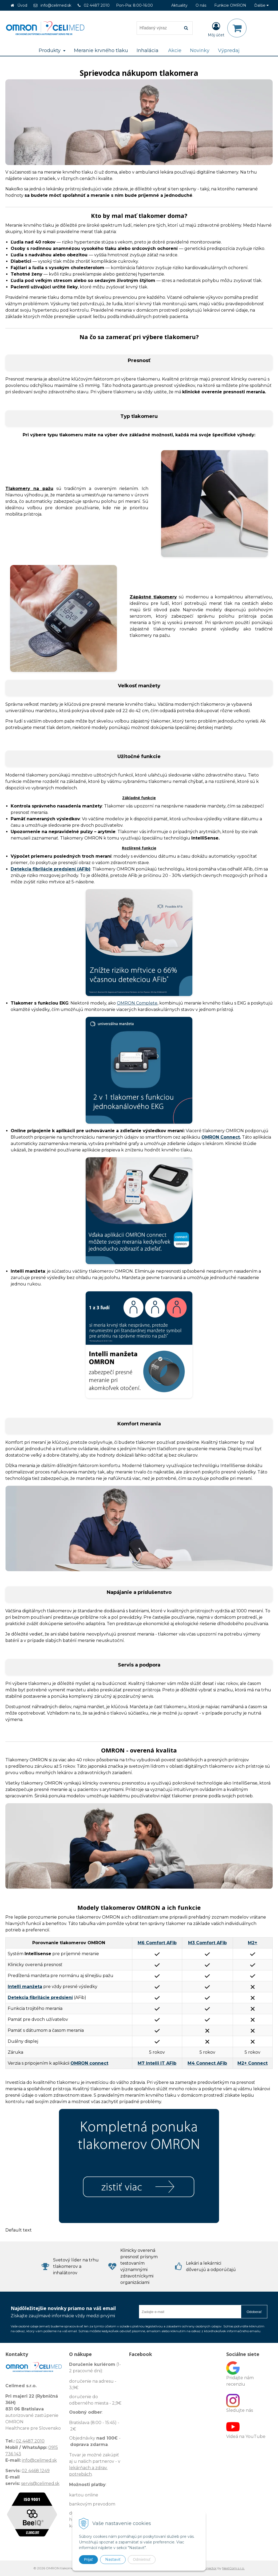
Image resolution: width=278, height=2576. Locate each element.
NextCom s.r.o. (233, 2568)
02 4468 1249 (36, 2470)
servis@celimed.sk (40, 2483)
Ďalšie (261, 5)
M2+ (252, 1942)
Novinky (199, 50)
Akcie (174, 50)
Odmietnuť (141, 2559)
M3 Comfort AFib (207, 1942)
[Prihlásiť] (216, 29)
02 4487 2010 (97, 5)
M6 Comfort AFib (157, 1942)
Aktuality (179, 5)
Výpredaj (229, 50)
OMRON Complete (137, 1003)
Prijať (88, 2559)
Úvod (22, 5)
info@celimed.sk (56, 5)
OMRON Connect (220, 1137)
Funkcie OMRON (230, 5)
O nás (201, 5)
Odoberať (254, 2312)
